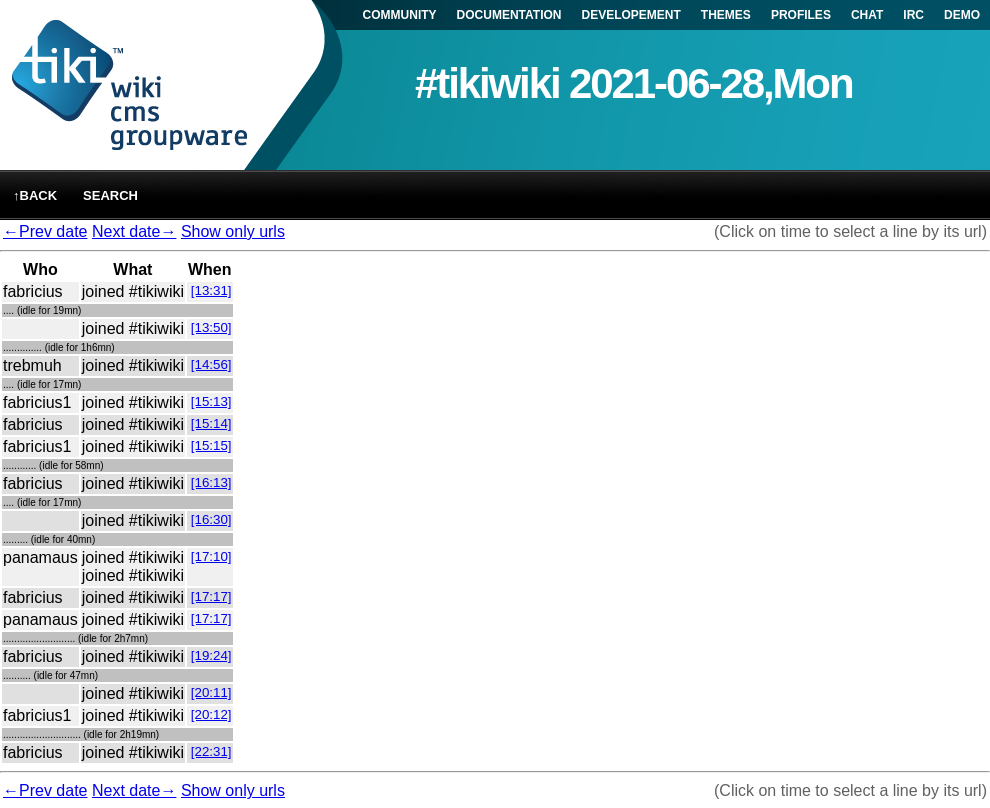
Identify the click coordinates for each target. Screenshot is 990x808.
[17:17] (211, 596)
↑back (35, 195)
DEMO (962, 15)
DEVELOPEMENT (631, 15)
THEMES (726, 15)
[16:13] (211, 482)
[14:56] (211, 364)
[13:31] (211, 290)
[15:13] (211, 401)
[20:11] (211, 692)
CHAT (867, 15)
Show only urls (233, 231)
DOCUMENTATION (509, 15)
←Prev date (45, 231)
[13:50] (211, 327)
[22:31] (211, 751)
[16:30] (211, 519)
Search (110, 195)
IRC (913, 15)
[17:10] (211, 556)
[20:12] (211, 714)
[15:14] (211, 423)
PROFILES (801, 15)
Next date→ (134, 231)
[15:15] (211, 445)
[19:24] (211, 655)
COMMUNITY (400, 15)
